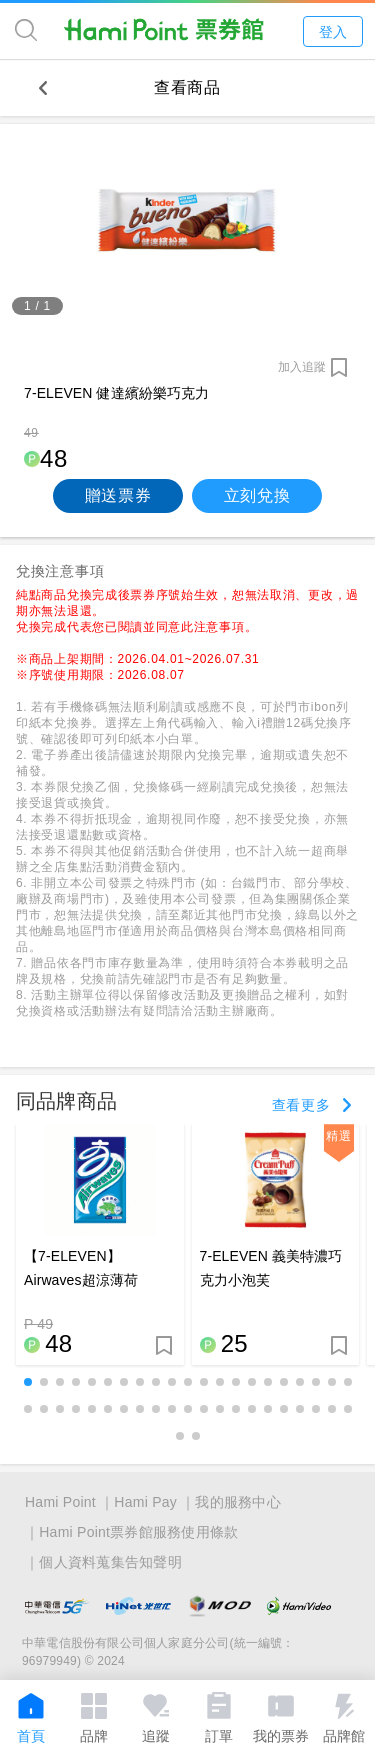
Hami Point (60, 1502)
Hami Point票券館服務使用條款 (138, 1532)
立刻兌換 (257, 495)
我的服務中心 (238, 1502)
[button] (28, 1382)
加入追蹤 (302, 367)
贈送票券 (118, 495)
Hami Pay (145, 1502)
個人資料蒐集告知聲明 (110, 1562)
